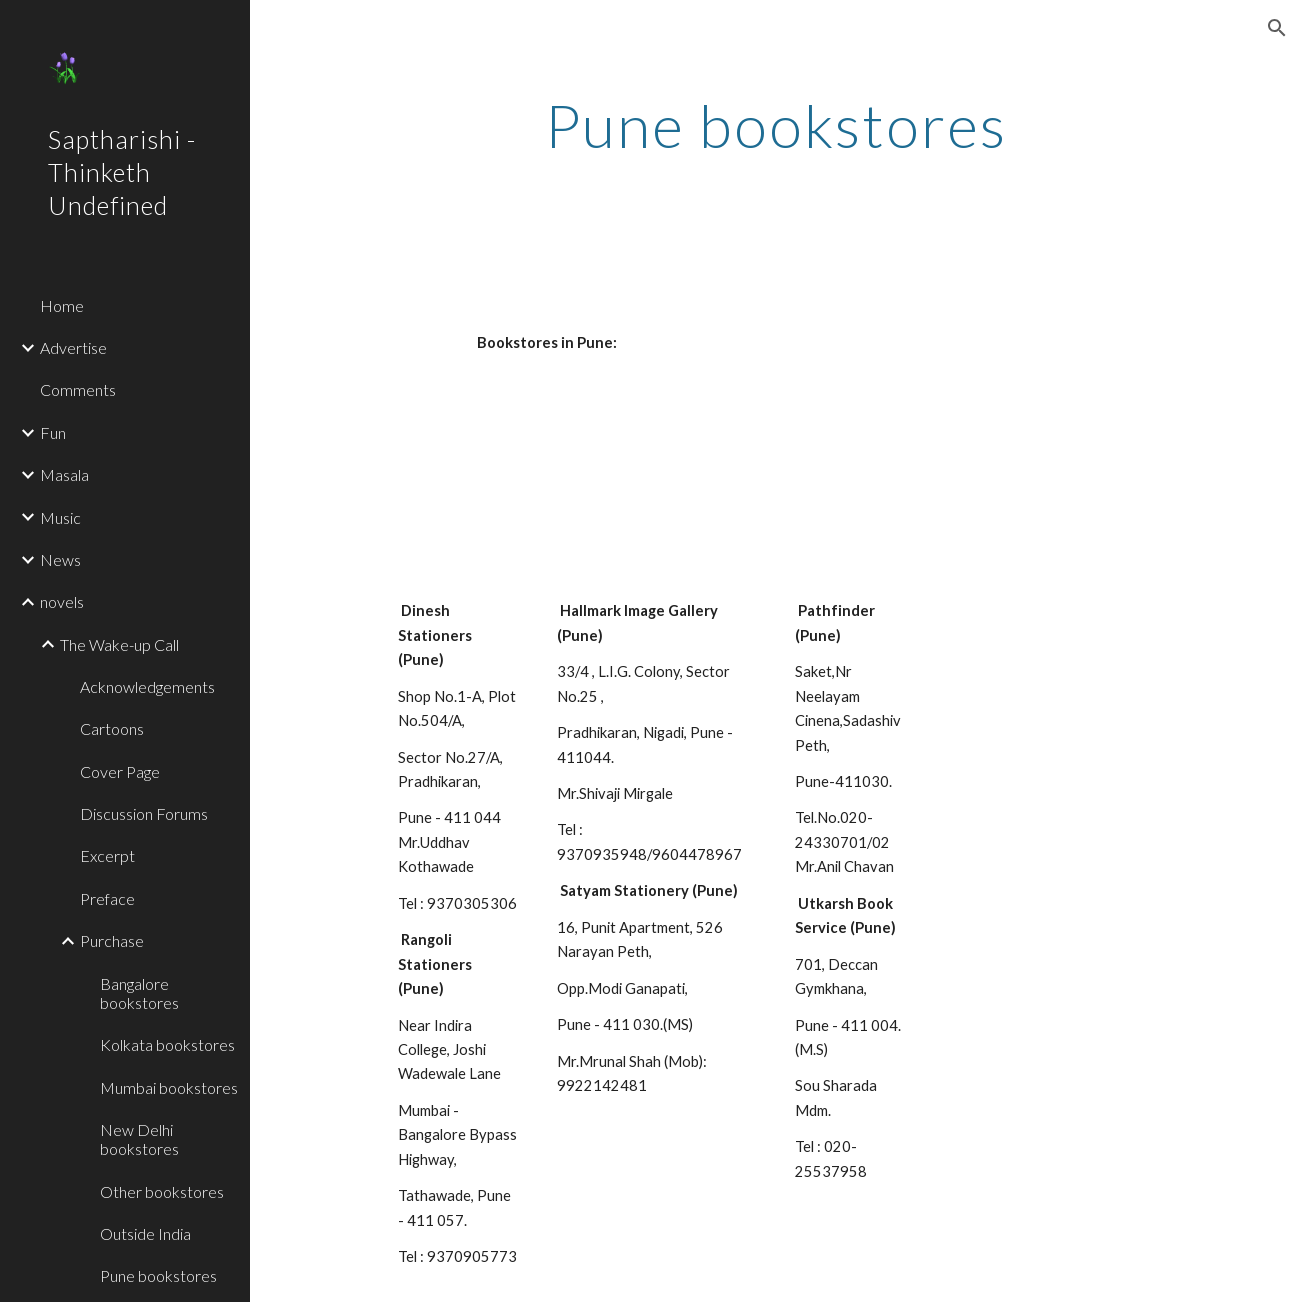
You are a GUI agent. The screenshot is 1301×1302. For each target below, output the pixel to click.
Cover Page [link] (120, 771)
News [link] (60, 559)
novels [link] (62, 601)
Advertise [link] (73, 347)
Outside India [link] (145, 1233)
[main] (775, 125)
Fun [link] (53, 432)
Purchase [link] (112, 940)
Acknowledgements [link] (147, 686)
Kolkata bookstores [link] (167, 1044)
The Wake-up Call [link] (119, 644)
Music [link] (60, 517)
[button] (1277, 28)
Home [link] (62, 305)
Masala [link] (64, 474)
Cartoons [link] (112, 728)
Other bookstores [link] (162, 1191)
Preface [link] (107, 898)
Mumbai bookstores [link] (169, 1087)
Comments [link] (78, 389)
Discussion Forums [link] (144, 813)
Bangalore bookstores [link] (139, 993)
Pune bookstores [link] (158, 1275)
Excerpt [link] (107, 855)
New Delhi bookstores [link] (139, 1139)
